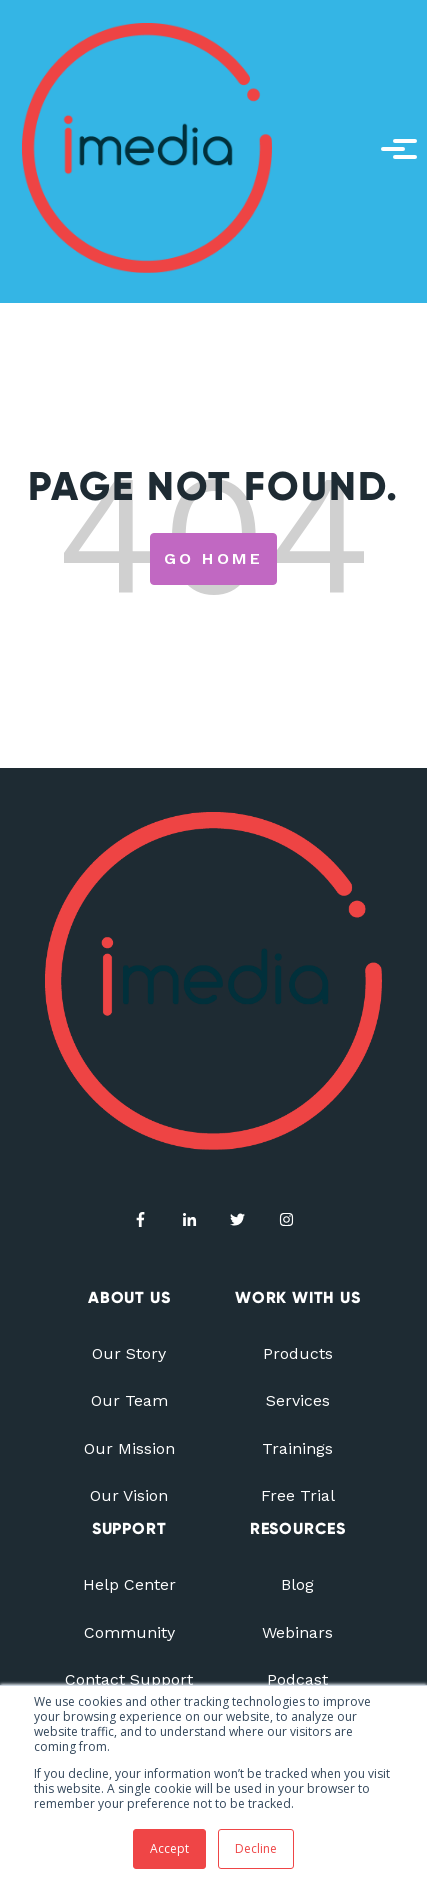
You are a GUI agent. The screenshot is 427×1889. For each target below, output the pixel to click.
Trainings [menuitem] (297, 1448)
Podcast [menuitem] (297, 1679)
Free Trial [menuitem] (298, 1495)
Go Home (213, 558)
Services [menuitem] (298, 1400)
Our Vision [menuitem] (129, 1495)
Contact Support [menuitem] (129, 1679)
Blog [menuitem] (297, 1584)
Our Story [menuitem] (129, 1353)
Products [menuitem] (298, 1353)
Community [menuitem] (129, 1632)
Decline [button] (256, 1848)
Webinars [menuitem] (297, 1632)
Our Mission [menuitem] (129, 1448)
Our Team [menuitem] (129, 1400)
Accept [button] (169, 1848)
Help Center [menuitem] (129, 1584)
